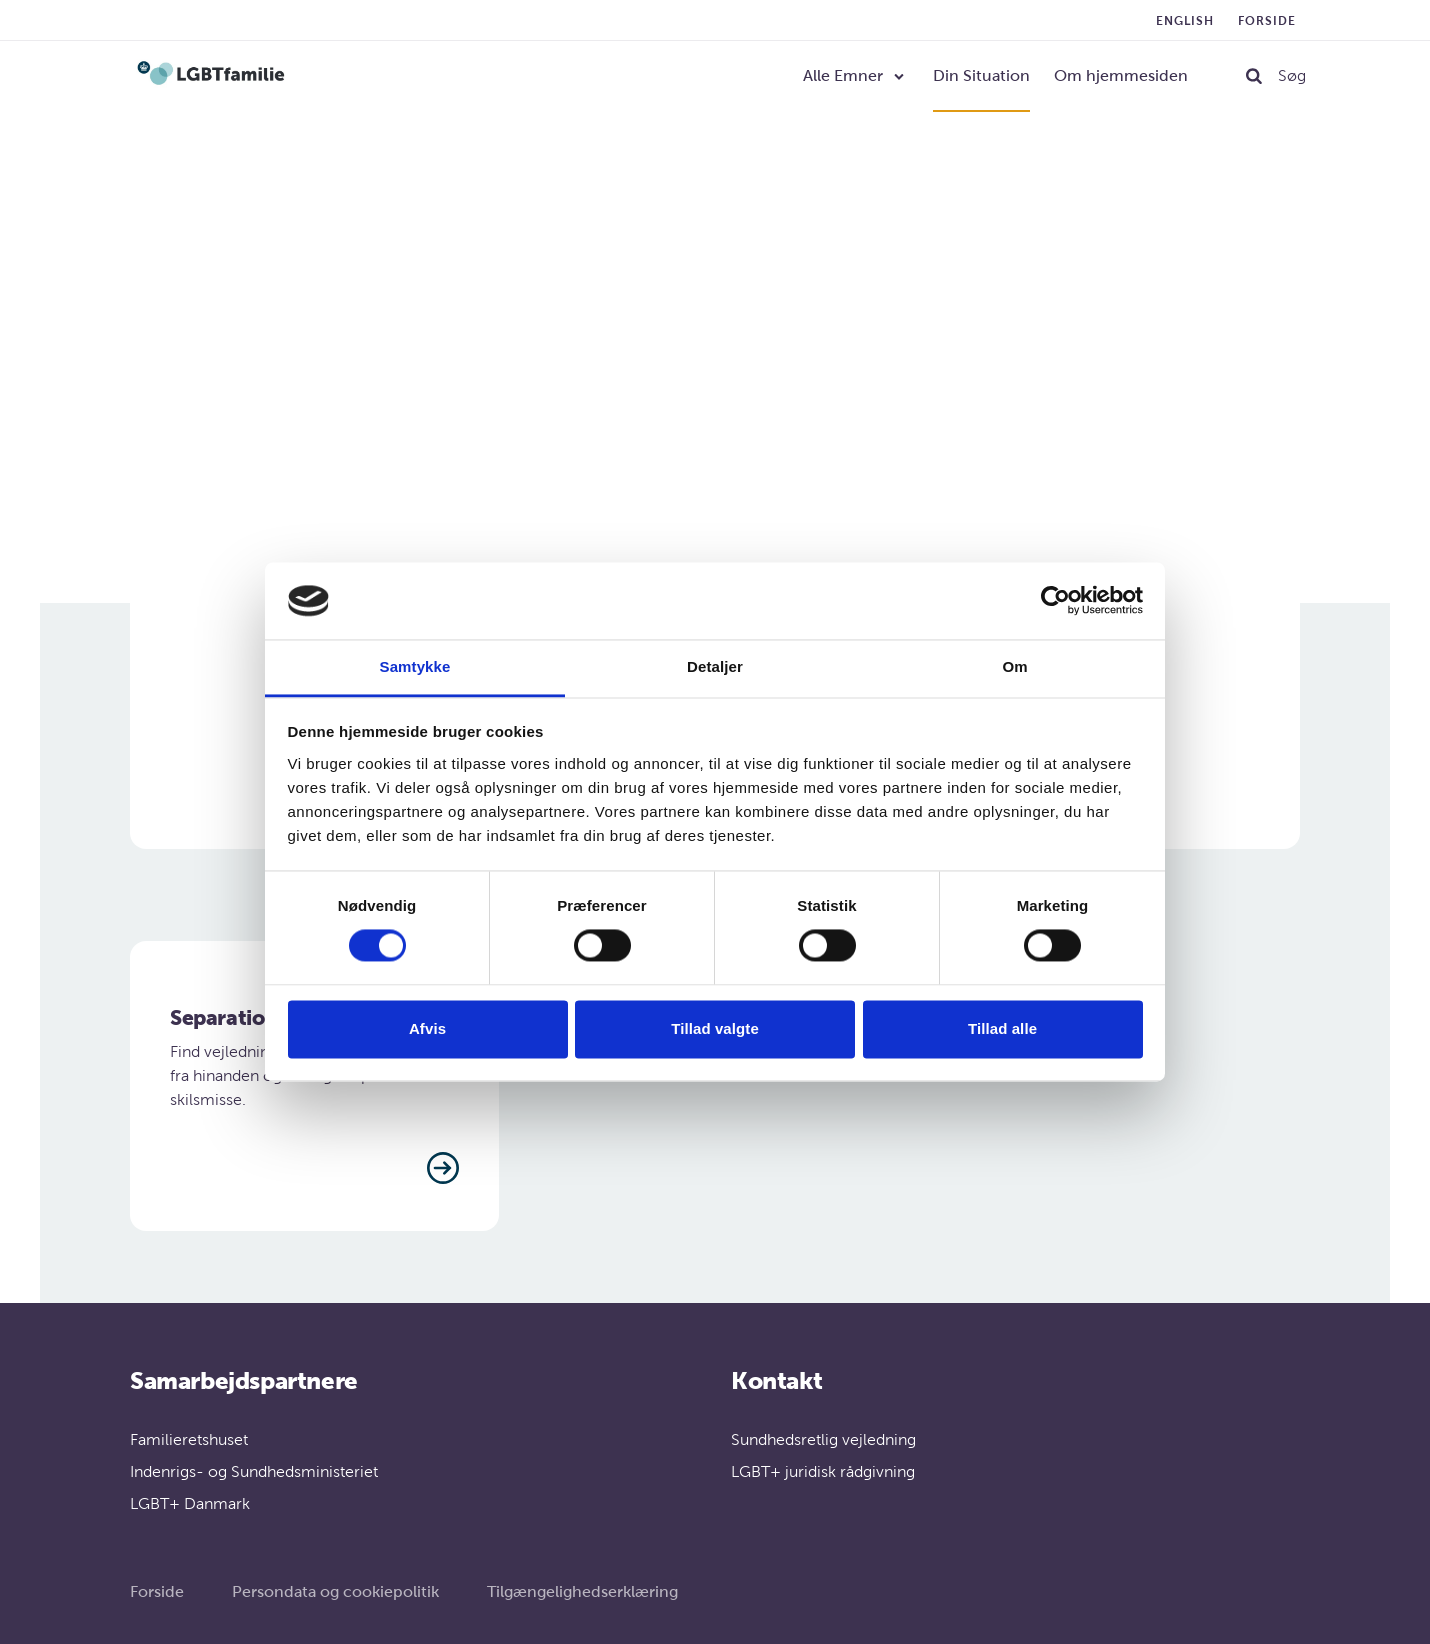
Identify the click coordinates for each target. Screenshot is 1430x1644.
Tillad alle (1002, 1028)
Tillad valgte (715, 1028)
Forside (1267, 21)
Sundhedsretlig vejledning (823, 1439)
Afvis (427, 1028)
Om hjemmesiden (1121, 75)
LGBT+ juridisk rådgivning (823, 1471)
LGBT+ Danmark (190, 1503)
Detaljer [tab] (715, 666)
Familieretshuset (189, 1439)
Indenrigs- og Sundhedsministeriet (254, 1471)
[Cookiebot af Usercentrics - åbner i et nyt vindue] (1055, 601)
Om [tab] (1014, 666)
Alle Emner (843, 75)
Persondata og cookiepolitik (335, 1591)
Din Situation (981, 75)
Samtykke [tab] (415, 666)
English (1185, 21)
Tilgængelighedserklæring (582, 1591)
